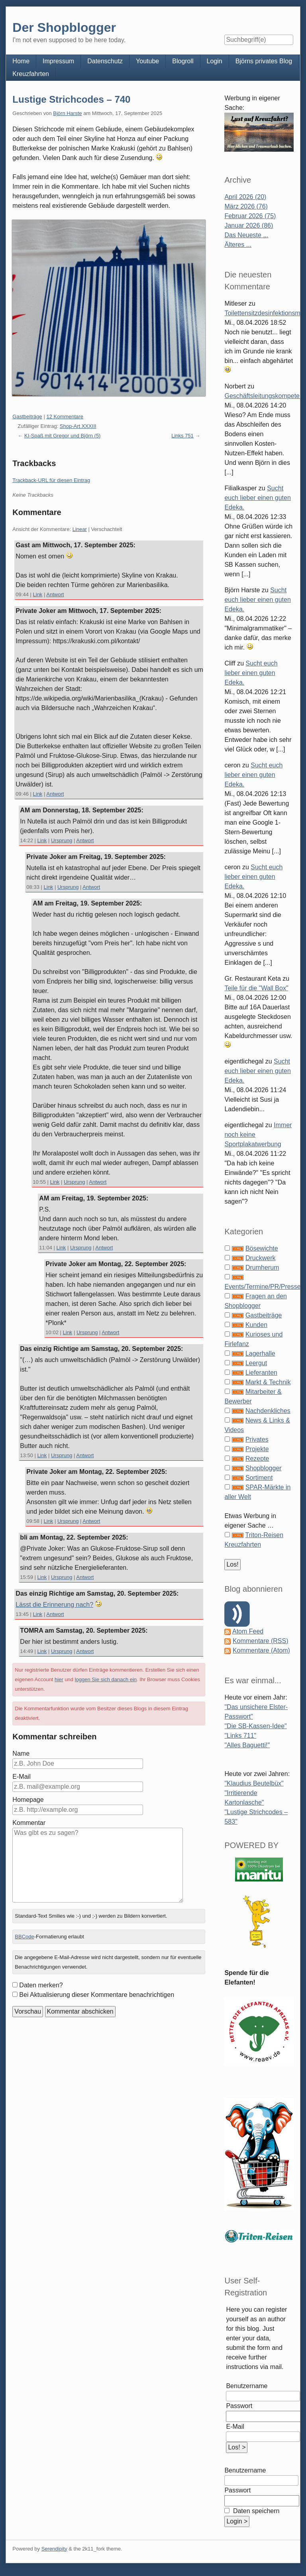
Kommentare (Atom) (261, 1650)
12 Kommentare (64, 417)
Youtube (147, 61)
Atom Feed (247, 1631)
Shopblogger (263, 1468)
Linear (80, 529)
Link (38, 594)
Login (214, 61)
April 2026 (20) (245, 196)
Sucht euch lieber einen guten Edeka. (257, 498)
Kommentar (28, 1822)
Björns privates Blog (263, 61)
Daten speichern (255, 2511)
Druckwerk (260, 1258)
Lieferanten (261, 1372)
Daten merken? (41, 1985)
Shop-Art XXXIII (78, 426)
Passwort (239, 2405)
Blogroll (182, 61)
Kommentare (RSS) (260, 1640)
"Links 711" (240, 1735)
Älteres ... (237, 244)
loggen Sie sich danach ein (106, 1679)
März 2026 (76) (246, 206)
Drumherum (262, 1267)
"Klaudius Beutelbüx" (253, 1783)
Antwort (55, 594)
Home (20, 61)
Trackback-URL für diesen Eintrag (51, 480)
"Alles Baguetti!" (247, 1745)
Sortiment (259, 1477)
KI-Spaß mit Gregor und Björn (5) (62, 436)
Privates (257, 1439)
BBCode (24, 1937)
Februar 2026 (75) (250, 216)
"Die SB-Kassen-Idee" (255, 1726)
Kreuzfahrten (30, 73)
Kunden (256, 1324)
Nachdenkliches (267, 1410)
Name (20, 1753)
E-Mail (21, 1776)
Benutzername (246, 2386)
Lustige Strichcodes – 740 (71, 99)
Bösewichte (261, 1248)
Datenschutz (105, 61)
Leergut (256, 1363)
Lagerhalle (260, 1353)
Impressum (58, 61)
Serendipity (54, 2549)
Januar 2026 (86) (248, 225)
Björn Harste (67, 113)
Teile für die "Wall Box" (256, 988)
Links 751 (182, 436)
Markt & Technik (268, 1382)
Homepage (27, 1799)
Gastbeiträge (27, 417)
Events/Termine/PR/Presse (262, 1286)
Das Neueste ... (246, 235)
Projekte (257, 1449)
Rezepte (257, 1458)
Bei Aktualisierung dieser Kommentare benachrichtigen (96, 1994)
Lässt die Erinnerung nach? (54, 1604)
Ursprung (61, 840)
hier (59, 1679)
